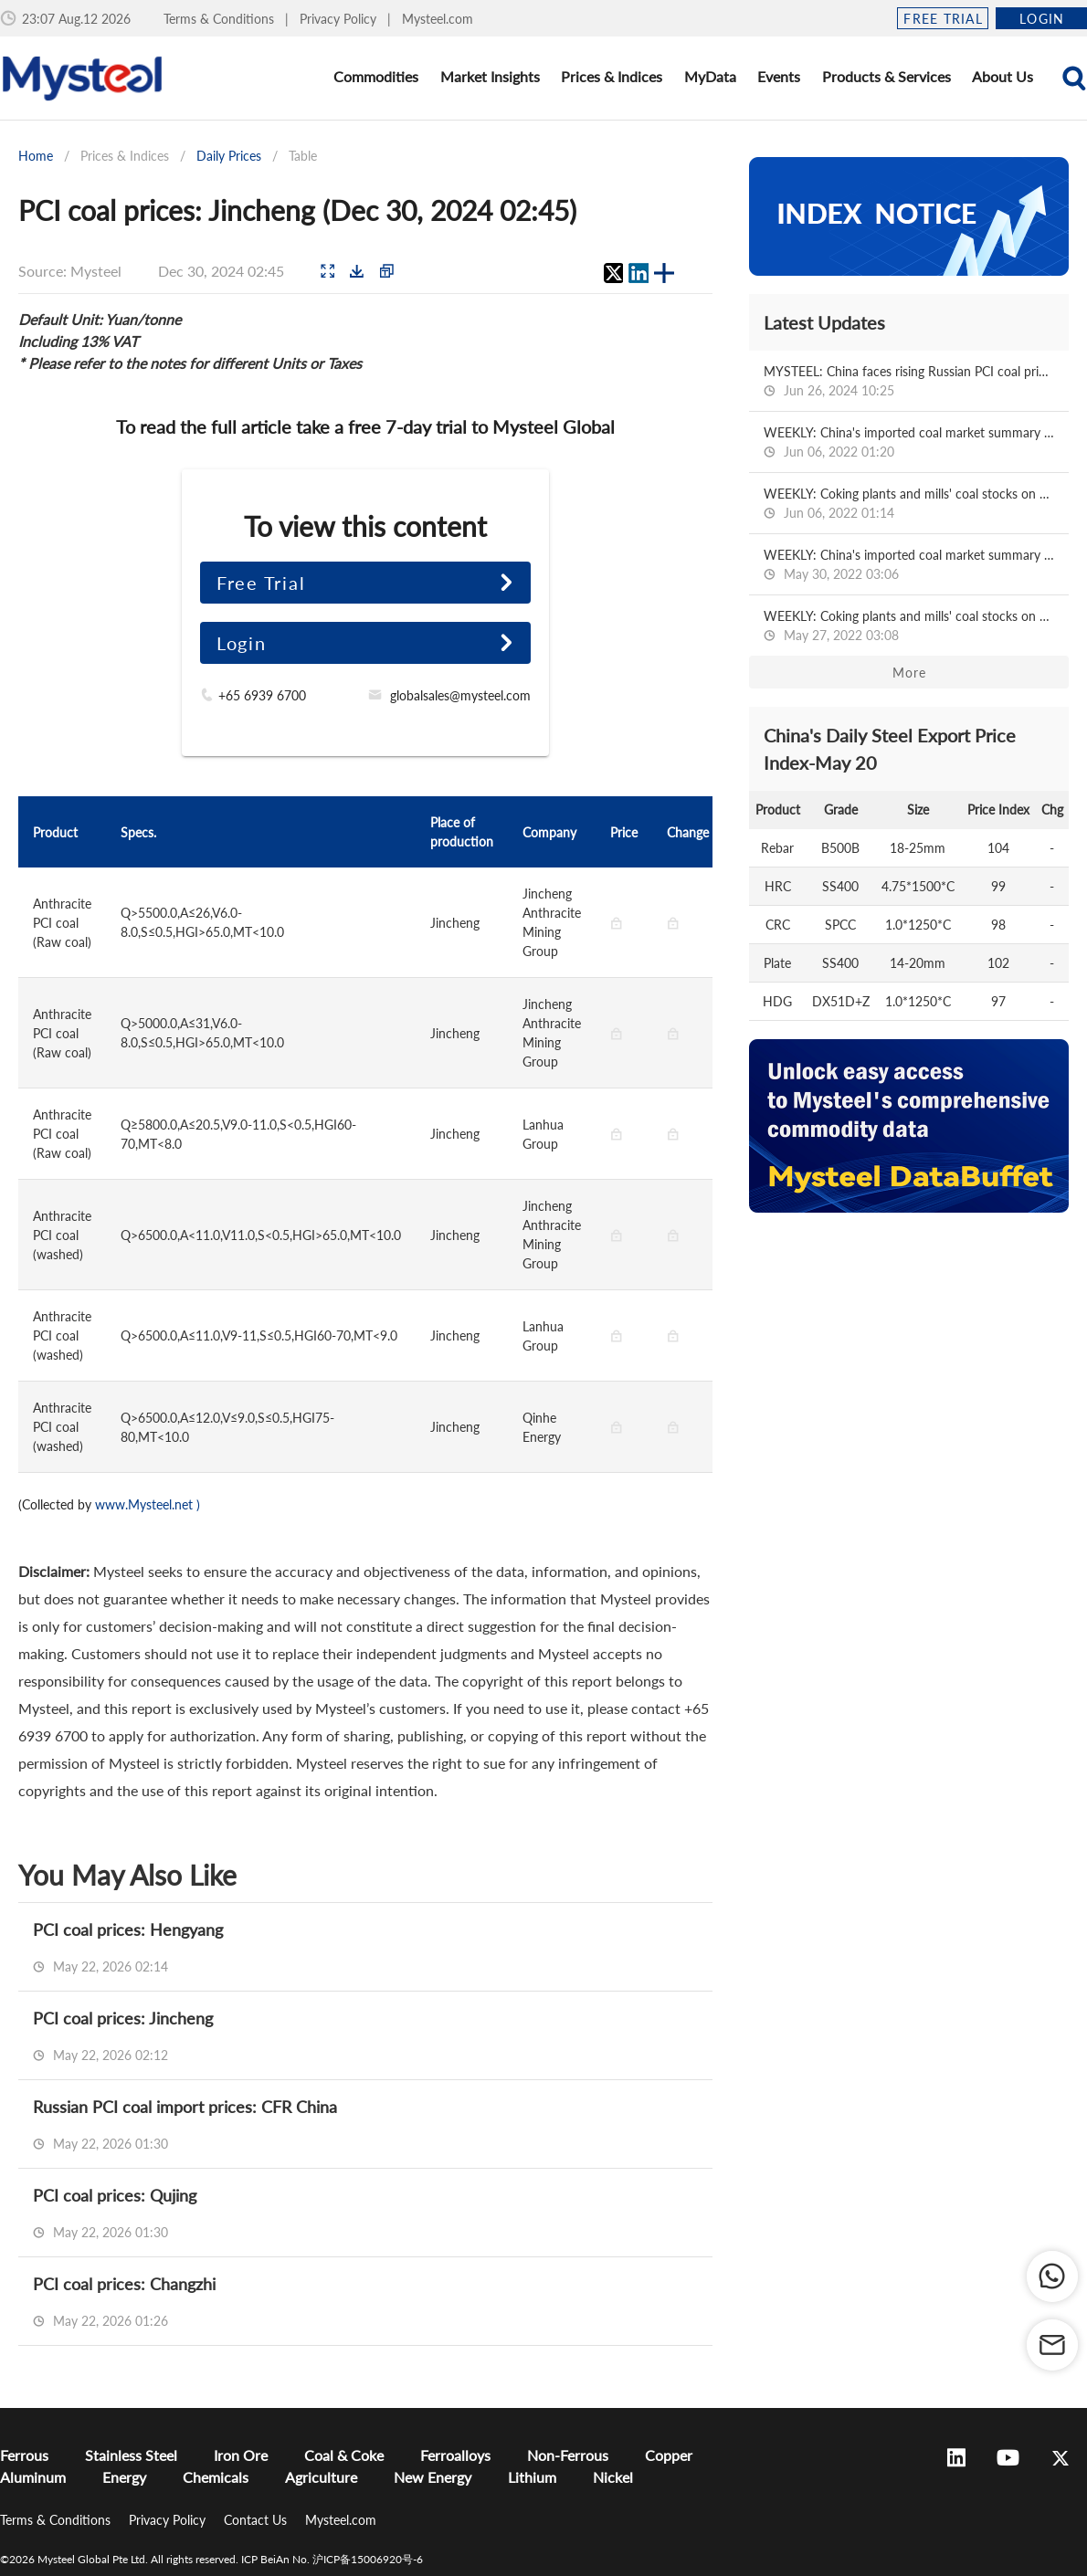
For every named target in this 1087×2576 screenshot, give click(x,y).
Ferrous (24, 2455)
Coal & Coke (344, 2455)
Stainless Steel (131, 2455)
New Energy (432, 2477)
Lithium (532, 2477)
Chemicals (215, 2477)
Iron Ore (241, 2455)
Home (35, 155)
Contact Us (257, 2520)
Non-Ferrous (567, 2455)
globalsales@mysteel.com (460, 695)
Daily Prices (228, 155)
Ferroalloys (455, 2455)
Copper (668, 2455)
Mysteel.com (437, 18)
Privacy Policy (340, 18)
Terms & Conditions (221, 18)
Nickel (613, 2477)
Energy (124, 2477)
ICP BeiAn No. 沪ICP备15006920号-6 (332, 2559)
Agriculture (321, 2477)
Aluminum (33, 2477)
